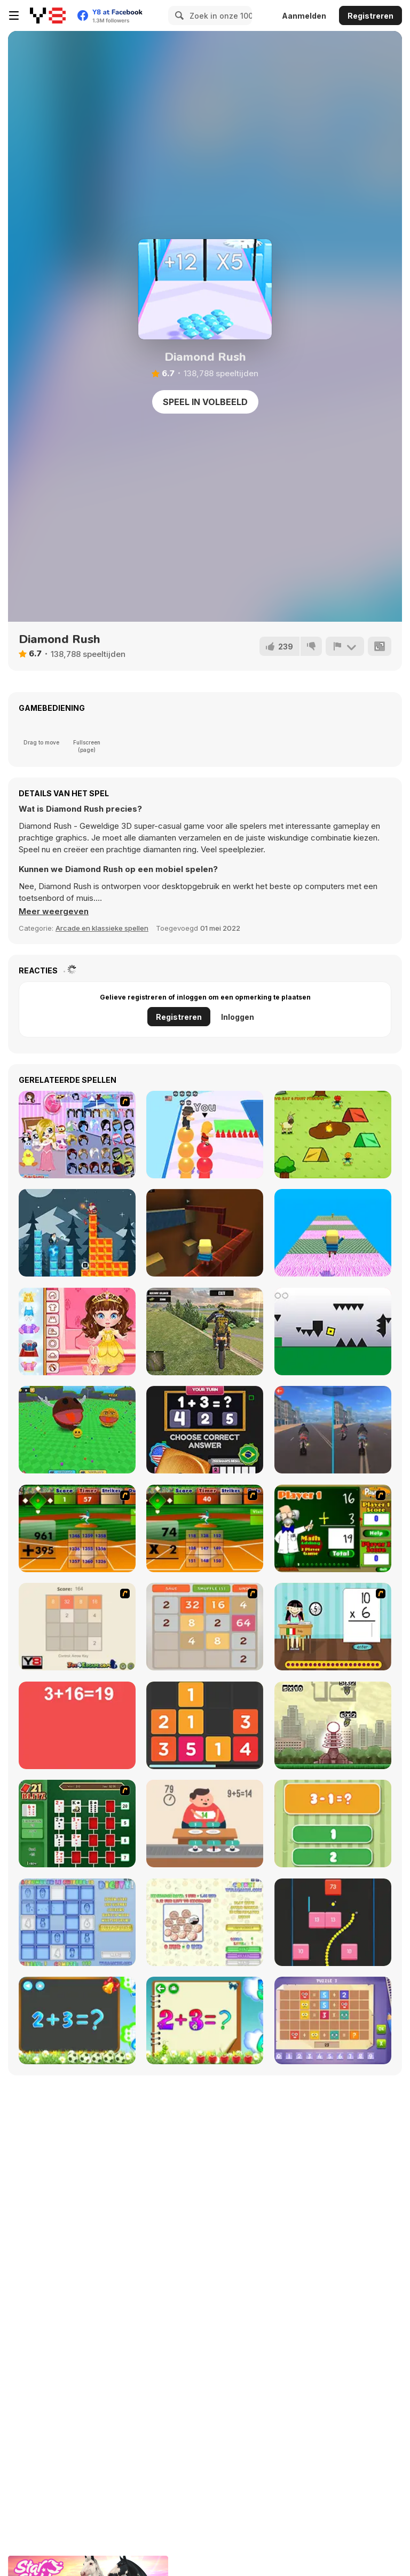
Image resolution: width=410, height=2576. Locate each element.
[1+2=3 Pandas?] (332, 1823)
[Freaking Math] (77, 1725)
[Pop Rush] (204, 1134)
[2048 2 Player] (77, 1626)
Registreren (370, 15)
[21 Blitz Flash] (77, 1823)
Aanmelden (304, 15)
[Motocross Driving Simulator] (204, 1331)
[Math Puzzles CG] (332, 2020)
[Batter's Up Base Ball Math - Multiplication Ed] (204, 1528)
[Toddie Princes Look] (77, 1331)
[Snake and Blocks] (332, 1922)
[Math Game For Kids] (77, 2020)
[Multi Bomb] (332, 1725)
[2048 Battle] (204, 1626)
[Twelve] (204, 1725)
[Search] (177, 15)
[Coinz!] (204, 1922)
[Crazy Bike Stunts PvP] (332, 1429)
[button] (54, 911)
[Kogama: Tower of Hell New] (204, 1233)
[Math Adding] (332, 1528)
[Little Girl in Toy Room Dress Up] (77, 1134)
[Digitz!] (77, 1922)
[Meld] (345, 646)
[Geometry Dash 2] (332, 1331)
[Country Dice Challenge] (204, 1429)
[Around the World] (332, 1626)
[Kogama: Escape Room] (332, 1233)
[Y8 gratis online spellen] (48, 15)
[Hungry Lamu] (332, 1134)
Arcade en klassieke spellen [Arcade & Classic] (102, 928)
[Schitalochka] (204, 2020)
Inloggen (237, 1016)
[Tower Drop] (77, 1233)
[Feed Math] (204, 1823)
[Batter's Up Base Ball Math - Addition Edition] (77, 1528)
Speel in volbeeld (205, 402)
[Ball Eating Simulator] (77, 1429)
